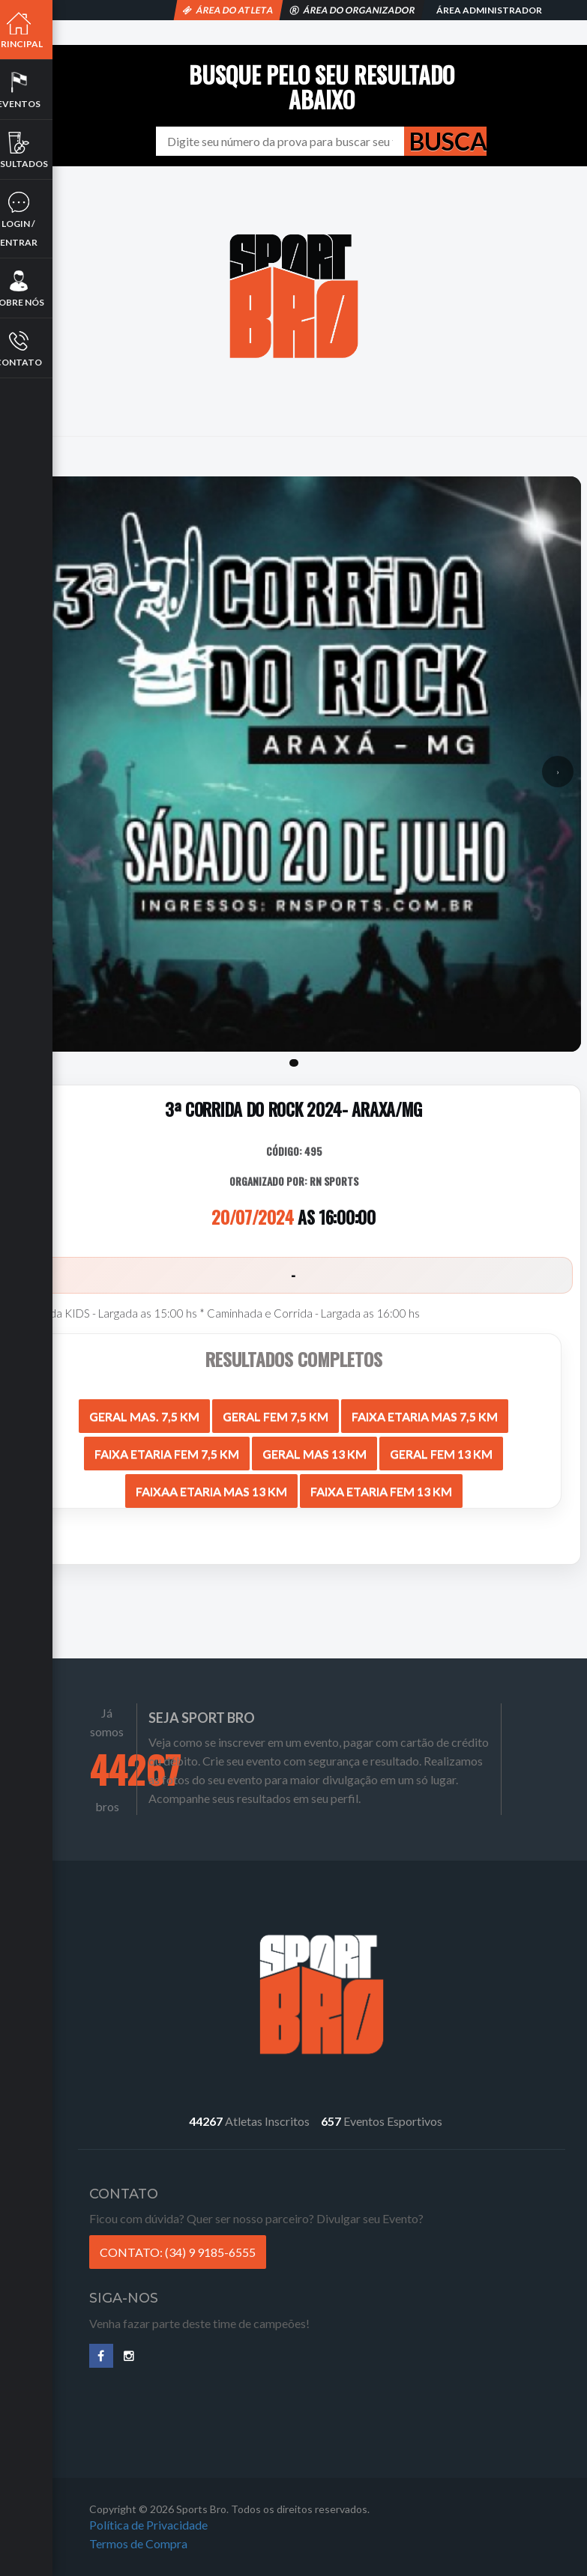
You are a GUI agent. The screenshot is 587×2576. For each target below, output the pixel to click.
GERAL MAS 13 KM (314, 1447)
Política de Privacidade (168, 2533)
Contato (34, 348)
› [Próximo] (558, 767)
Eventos (33, 89)
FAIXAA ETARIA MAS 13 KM (211, 1485)
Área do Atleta (228, 10)
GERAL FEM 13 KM (441, 1447)
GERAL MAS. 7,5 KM (144, 1410)
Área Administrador (488, 10)
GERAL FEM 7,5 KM (275, 1410)
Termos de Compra (158, 2552)
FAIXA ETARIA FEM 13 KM (381, 1485)
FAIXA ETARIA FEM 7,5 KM (166, 1447)
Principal (34, 29)
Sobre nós (33, 288)
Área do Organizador (352, 10)
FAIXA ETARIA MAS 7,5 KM (425, 1410)
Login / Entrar (33, 219)
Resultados (34, 149)
